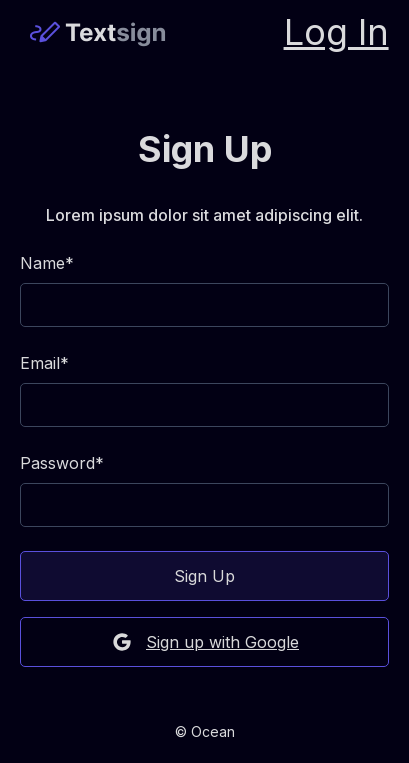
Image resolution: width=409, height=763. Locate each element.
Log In (336, 32)
